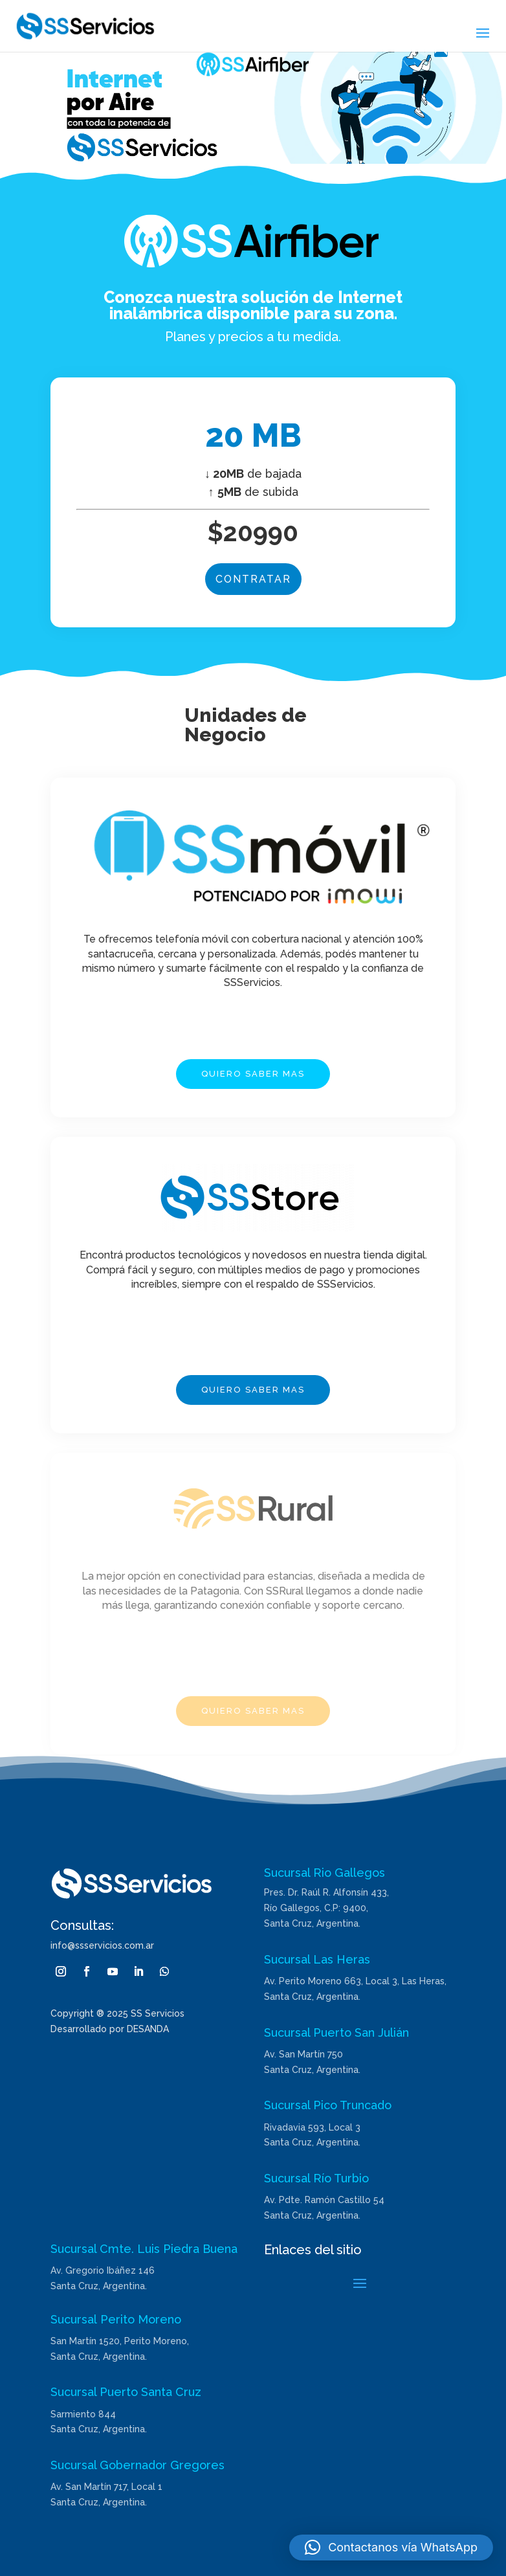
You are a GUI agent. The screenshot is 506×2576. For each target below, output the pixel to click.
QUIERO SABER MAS (253, 1074)
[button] (391, 2547)
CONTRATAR (253, 579)
